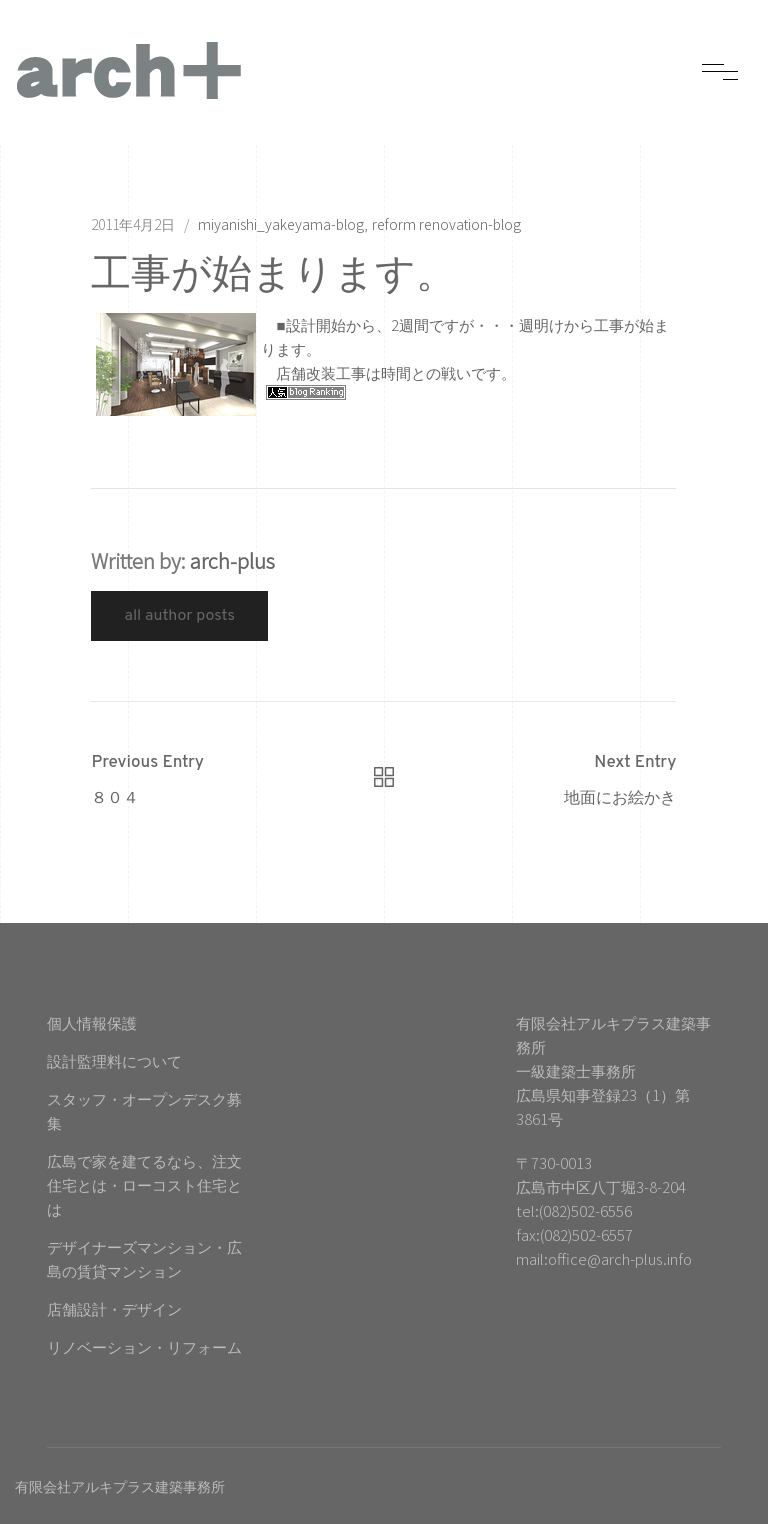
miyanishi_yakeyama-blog (281, 224)
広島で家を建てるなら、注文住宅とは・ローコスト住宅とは (144, 1184)
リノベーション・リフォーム (144, 1346)
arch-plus (232, 560)
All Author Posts (179, 616)
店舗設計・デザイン (114, 1308)
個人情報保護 (92, 1022)
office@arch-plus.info (620, 1258)
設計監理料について (114, 1060)
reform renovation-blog (446, 224)
